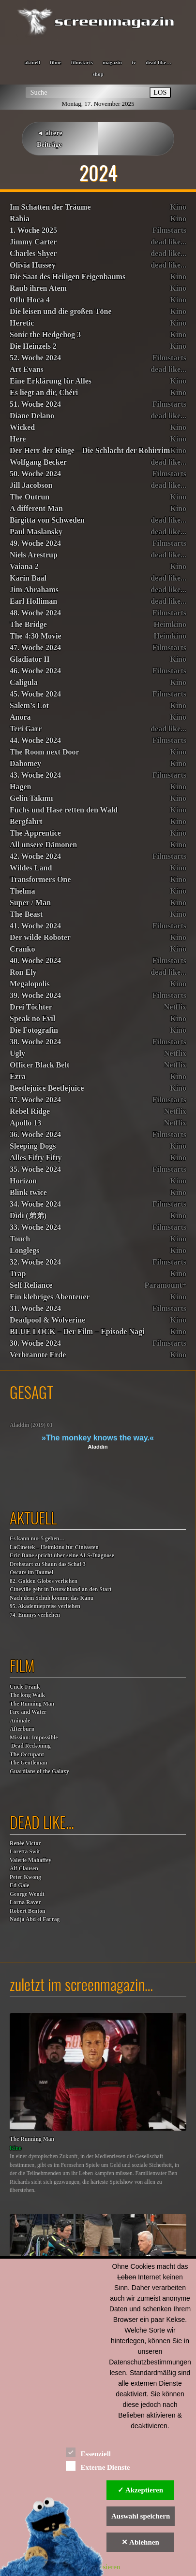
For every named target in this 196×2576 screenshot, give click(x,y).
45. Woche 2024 (35, 694)
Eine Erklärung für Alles (50, 381)
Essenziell (88, 2452)
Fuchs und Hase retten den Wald (64, 810)
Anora (20, 717)
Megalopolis (30, 984)
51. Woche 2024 (35, 404)
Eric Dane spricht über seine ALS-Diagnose (62, 1555)
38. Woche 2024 (35, 1042)
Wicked (22, 427)
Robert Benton (27, 1911)
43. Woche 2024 (35, 775)
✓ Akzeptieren (140, 2490)
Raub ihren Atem (38, 288)
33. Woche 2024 (35, 1227)
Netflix (175, 1007)
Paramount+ (165, 1285)
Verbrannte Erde (38, 1355)
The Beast (26, 914)
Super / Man (30, 902)
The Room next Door (44, 752)
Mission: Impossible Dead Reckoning (34, 1742)
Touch (20, 1239)
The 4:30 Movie (35, 636)
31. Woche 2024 (35, 1308)
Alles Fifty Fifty (36, 1157)
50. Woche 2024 (35, 474)
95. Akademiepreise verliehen (45, 1606)
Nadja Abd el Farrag (35, 1919)
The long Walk (27, 1695)
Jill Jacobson (31, 485)
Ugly (17, 1053)
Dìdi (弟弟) (28, 1215)
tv (134, 62)
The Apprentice (35, 833)
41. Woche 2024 (35, 926)
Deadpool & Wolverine (47, 1320)
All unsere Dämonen (43, 844)
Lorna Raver (25, 1902)
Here (18, 439)
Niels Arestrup (34, 555)
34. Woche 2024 (35, 1204)
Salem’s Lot (29, 705)
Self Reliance (31, 1285)
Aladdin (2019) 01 (31, 1425)
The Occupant (27, 1754)
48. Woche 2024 (35, 613)
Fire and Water (28, 1712)
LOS (159, 92)
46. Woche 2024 (35, 671)
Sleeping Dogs (33, 1146)
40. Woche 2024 (35, 960)
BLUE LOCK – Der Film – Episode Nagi (77, 1331)
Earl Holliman (33, 601)
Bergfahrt (26, 821)
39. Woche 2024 (35, 995)
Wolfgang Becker (38, 462)
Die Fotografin (34, 1030)
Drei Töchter (31, 1007)
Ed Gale (19, 1885)
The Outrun (29, 497)
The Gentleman (28, 1763)
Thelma (22, 891)
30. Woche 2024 (35, 1343)
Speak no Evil (32, 1018)
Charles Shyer (33, 253)
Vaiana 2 (24, 566)
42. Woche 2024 (35, 856)
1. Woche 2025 (33, 230)
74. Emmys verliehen (35, 1615)
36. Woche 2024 (35, 1134)
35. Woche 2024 (35, 1169)
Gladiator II (30, 659)
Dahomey (25, 763)
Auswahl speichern (140, 2516)
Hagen (20, 787)
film (22, 1665)
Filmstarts (169, 230)
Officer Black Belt (39, 1065)
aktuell (32, 62)
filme (55, 62)
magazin (112, 62)
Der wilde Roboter (40, 937)
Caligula (24, 682)
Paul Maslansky (36, 531)
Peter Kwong (25, 1877)
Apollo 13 (25, 1123)
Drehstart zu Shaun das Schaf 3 (48, 1564)
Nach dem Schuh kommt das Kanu (51, 1598)
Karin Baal (28, 578)
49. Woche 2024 (35, 543)
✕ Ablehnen (140, 2542)
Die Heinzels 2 (33, 346)
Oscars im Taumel (31, 1572)
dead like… (158, 62)
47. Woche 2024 (35, 647)
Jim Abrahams (34, 589)
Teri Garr (26, 729)
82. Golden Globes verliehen (43, 1581)
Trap (18, 1273)
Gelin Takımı (31, 798)
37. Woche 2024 (35, 1100)
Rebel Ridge (30, 1111)
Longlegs (24, 1250)
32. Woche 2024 (35, 1262)
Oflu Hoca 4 (30, 300)
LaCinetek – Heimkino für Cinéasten (54, 1547)
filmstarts (82, 62)
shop (97, 74)
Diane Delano (32, 416)
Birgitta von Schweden (47, 520)
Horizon (23, 1181)
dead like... (168, 242)
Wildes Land (31, 868)
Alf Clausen (24, 1868)
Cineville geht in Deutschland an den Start (60, 1589)
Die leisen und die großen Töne (61, 311)
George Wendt (27, 1894)
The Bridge (28, 624)
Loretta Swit (25, 1852)
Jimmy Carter (33, 242)
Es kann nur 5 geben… (37, 1539)
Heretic (22, 323)
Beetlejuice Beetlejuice (47, 1088)
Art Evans (27, 369)
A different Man (36, 508)
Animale (20, 1721)
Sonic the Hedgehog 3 (45, 334)
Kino (178, 207)
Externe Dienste (98, 2465)
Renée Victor (25, 1843)
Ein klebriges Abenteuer (50, 1297)
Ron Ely (23, 972)
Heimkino (169, 624)
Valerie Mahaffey (30, 1860)
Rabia (20, 218)
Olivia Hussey (33, 265)
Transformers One (40, 879)
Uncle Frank (25, 1687)
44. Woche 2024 (35, 740)
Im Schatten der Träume (50, 207)
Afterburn (22, 1729)
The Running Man (32, 1704)
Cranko (22, 949)
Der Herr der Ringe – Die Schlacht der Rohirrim (90, 450)
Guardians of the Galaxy (39, 1771)
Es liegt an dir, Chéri (44, 392)
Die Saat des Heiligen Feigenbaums (67, 276)
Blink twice (28, 1192)
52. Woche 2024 (35, 358)
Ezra (18, 1076)
